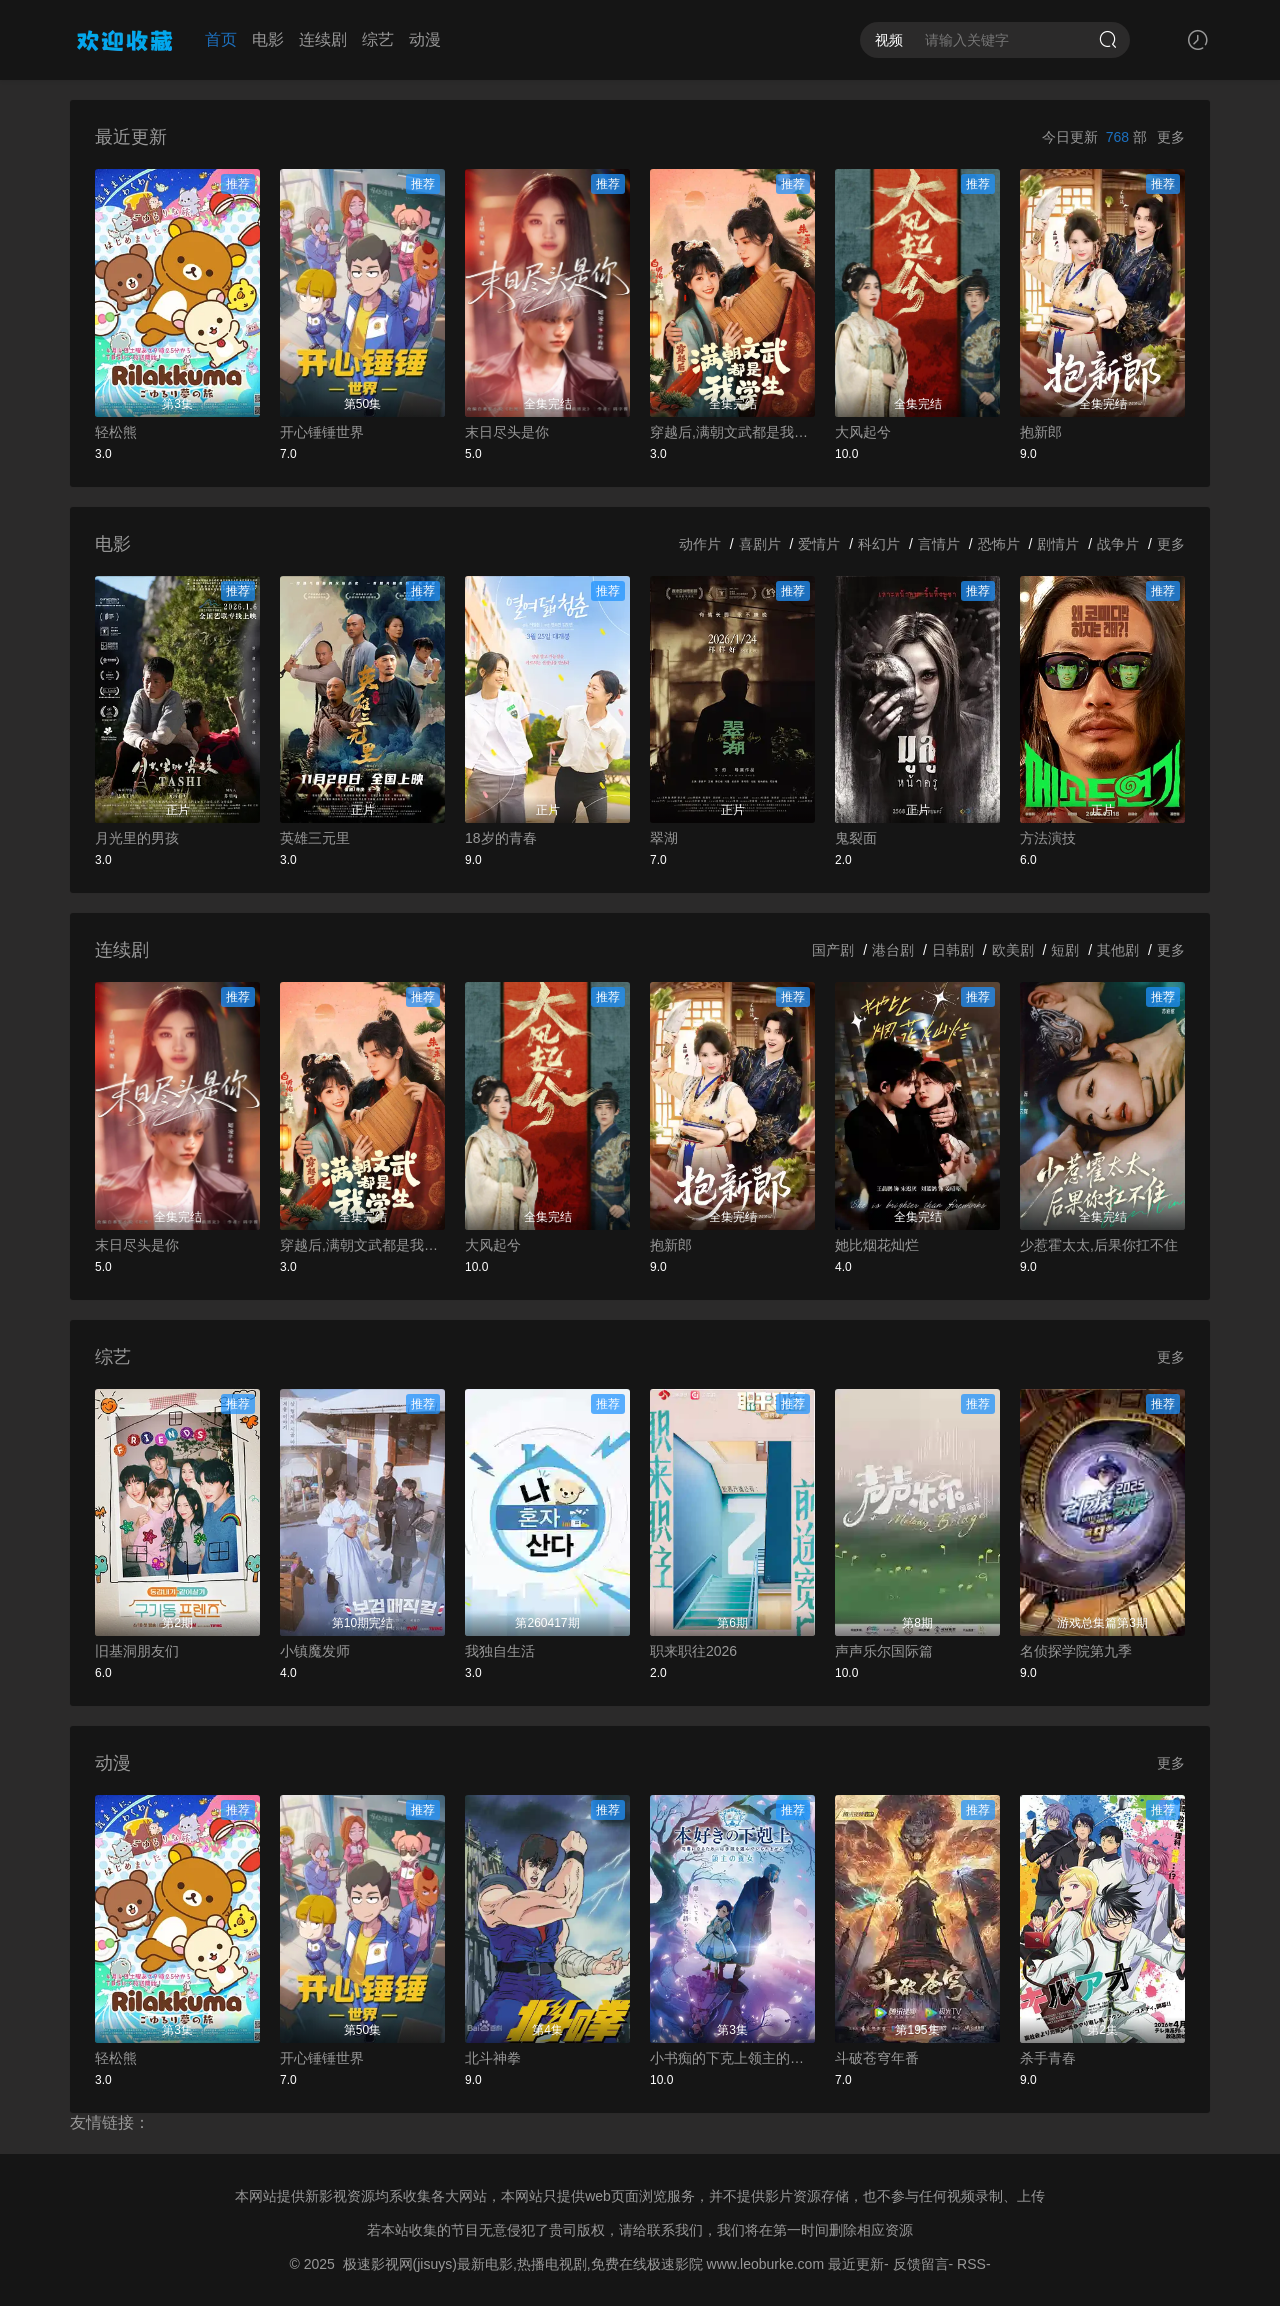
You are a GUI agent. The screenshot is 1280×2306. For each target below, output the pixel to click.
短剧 (1065, 950)
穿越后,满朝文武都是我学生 (732, 432)
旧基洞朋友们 (137, 1651)
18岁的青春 (501, 838)
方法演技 (1048, 838)
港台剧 (893, 950)
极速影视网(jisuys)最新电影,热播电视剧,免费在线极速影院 (523, 2264)
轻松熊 (116, 432)
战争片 (1118, 544)
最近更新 (856, 2264)
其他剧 (1118, 950)
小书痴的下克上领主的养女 (732, 2058)
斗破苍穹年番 (877, 2058)
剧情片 (1058, 544)
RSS (971, 2264)
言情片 (939, 544)
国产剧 (833, 950)
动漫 (425, 39)
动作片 (700, 544)
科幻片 (879, 544)
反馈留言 (921, 2264)
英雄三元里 (315, 838)
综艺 (378, 39)
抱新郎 (1041, 432)
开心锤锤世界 (322, 432)
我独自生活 (500, 1651)
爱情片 (819, 544)
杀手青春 (1048, 2058)
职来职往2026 (693, 1651)
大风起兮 (863, 432)
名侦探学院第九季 (1076, 1651)
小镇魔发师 (315, 1651)
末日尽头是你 (507, 432)
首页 (221, 39)
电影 (268, 39)
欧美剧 (1013, 950)
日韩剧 (953, 950)
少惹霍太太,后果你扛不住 (1099, 1245)
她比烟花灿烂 (877, 1245)
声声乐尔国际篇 (884, 1651)
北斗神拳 (493, 2058)
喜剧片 (760, 544)
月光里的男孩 (137, 838)
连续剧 (323, 39)
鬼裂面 (856, 838)
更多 (1171, 137)
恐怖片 (999, 544)
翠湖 (664, 838)
